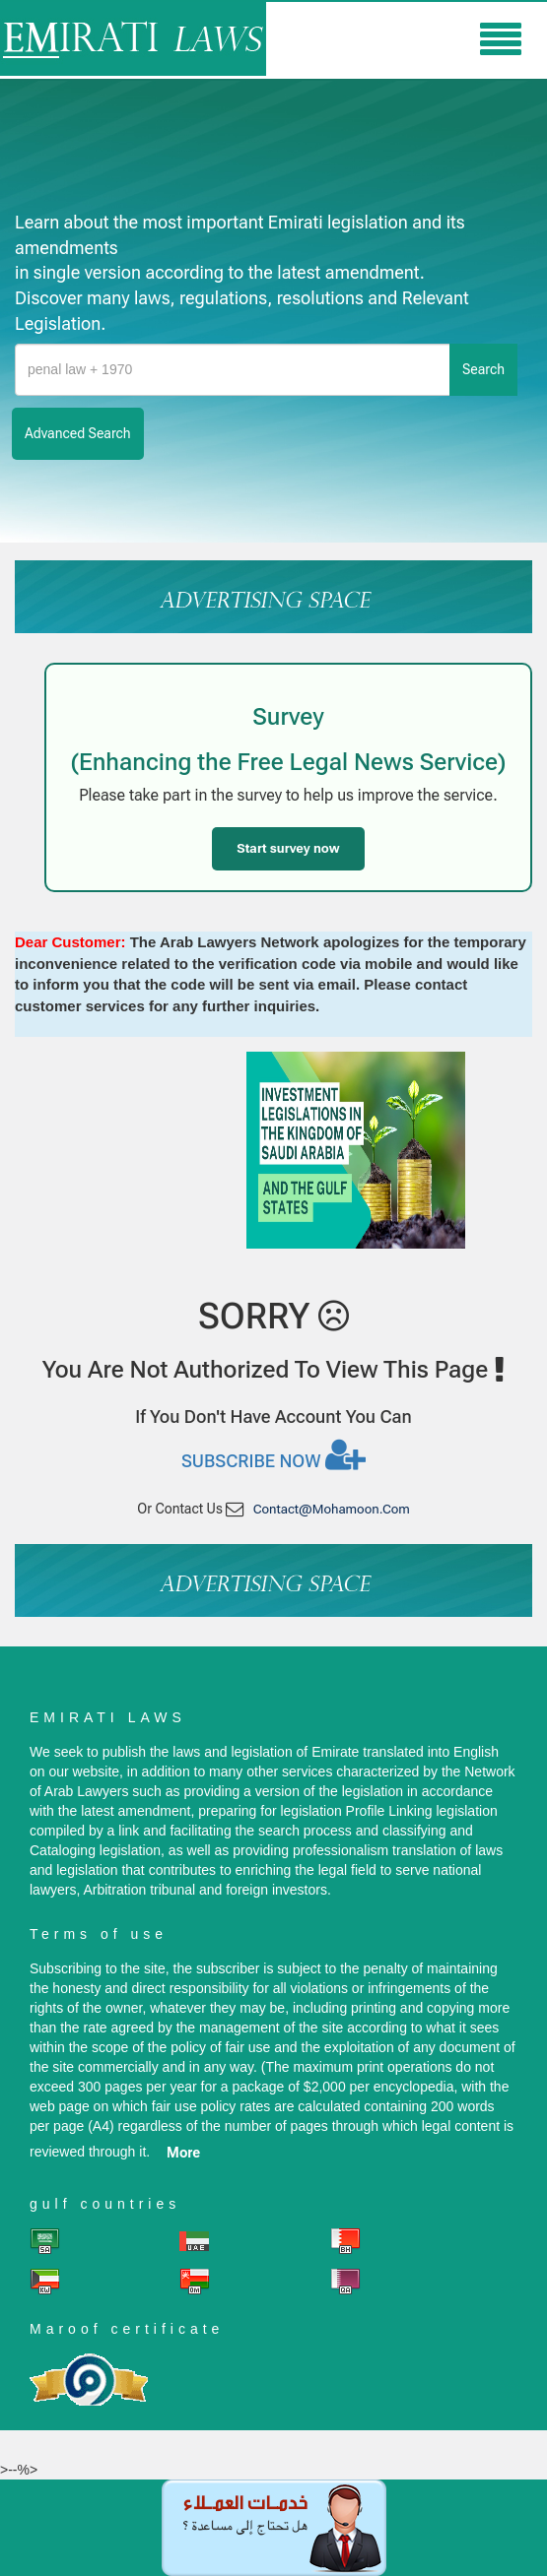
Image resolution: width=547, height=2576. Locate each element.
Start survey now (288, 848)
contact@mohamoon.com (331, 1509)
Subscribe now (273, 1454)
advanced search (78, 433)
